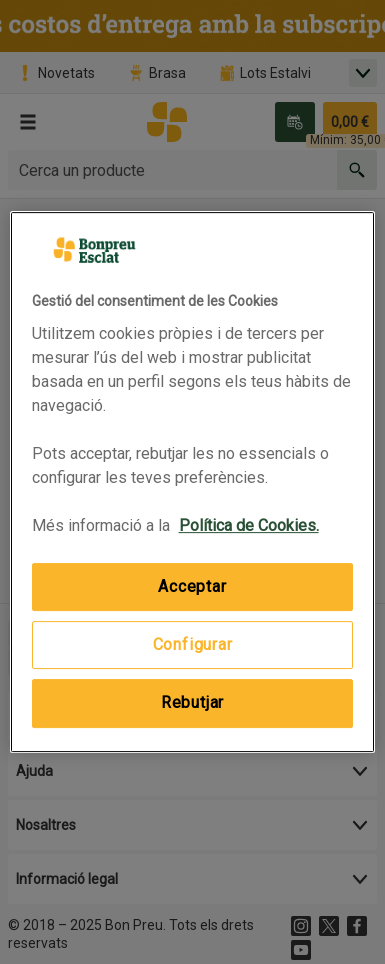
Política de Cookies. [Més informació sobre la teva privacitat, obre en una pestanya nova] (249, 525)
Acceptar (192, 586)
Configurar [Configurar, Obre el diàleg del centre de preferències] (193, 644)
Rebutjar (192, 702)
